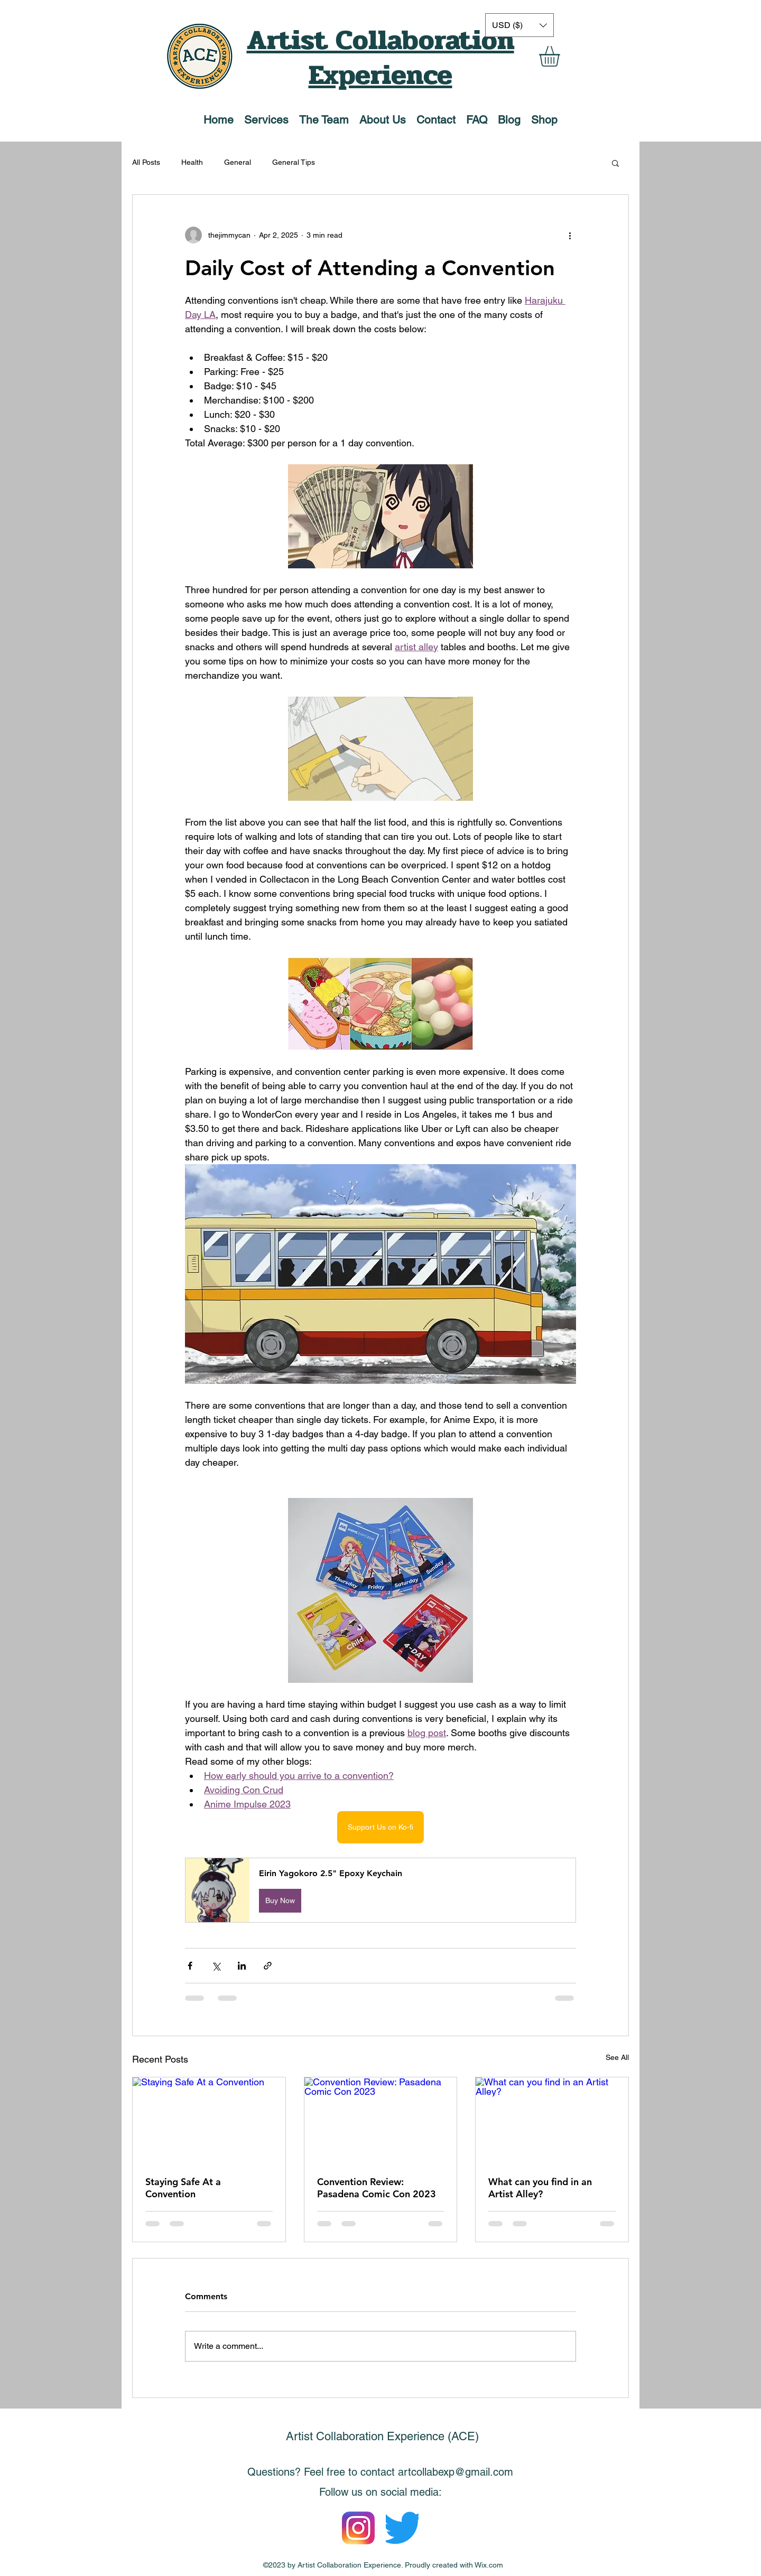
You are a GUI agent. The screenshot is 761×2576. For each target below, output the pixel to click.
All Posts (146, 162)
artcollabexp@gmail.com (455, 2472)
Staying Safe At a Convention (183, 2188)
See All (617, 2057)
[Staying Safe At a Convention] (209, 2120)
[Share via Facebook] (190, 1966)
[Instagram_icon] (358, 2528)
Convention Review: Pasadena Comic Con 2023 (376, 2188)
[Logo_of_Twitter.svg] (402, 2528)
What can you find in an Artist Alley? (540, 2188)
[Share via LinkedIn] (242, 1966)
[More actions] (569, 235)
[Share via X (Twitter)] (216, 1966)
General (237, 162)
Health (192, 162)
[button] (561, 56)
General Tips (293, 162)
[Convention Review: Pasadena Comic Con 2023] (380, 2120)
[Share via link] (268, 1966)
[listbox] (519, 25)
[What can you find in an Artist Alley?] (552, 2120)
